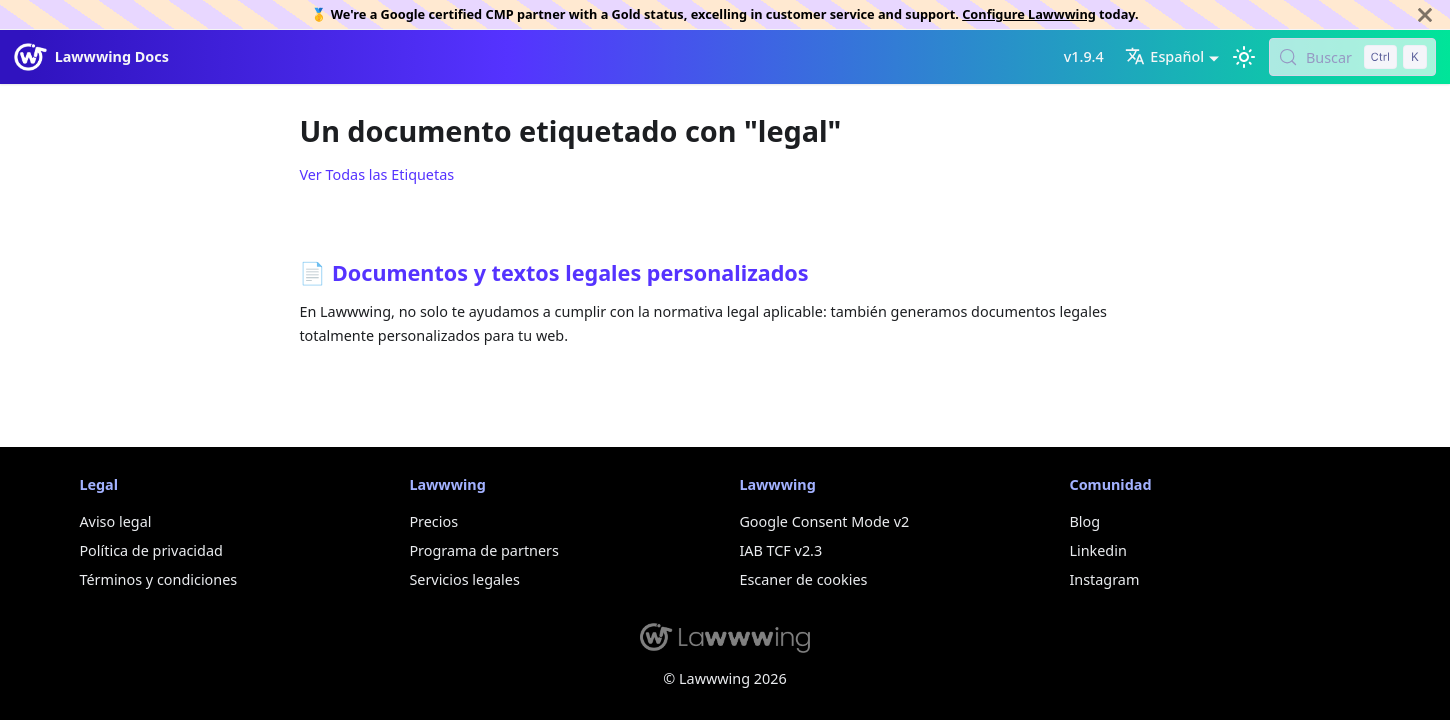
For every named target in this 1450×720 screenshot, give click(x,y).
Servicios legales (464, 579)
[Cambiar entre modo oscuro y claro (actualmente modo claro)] (1243, 57)
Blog (1084, 521)
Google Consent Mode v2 (824, 521)
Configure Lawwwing (1029, 14)
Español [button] (1164, 56)
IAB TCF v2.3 (780, 550)
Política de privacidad (150, 550)
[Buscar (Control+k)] (1352, 57)
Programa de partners (484, 550)
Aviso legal (115, 521)
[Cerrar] (1425, 14)
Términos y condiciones (158, 579)
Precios (433, 521)
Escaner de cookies (803, 579)
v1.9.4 (1084, 56)
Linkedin (1097, 550)
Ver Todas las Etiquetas (376, 174)
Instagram (1104, 579)
